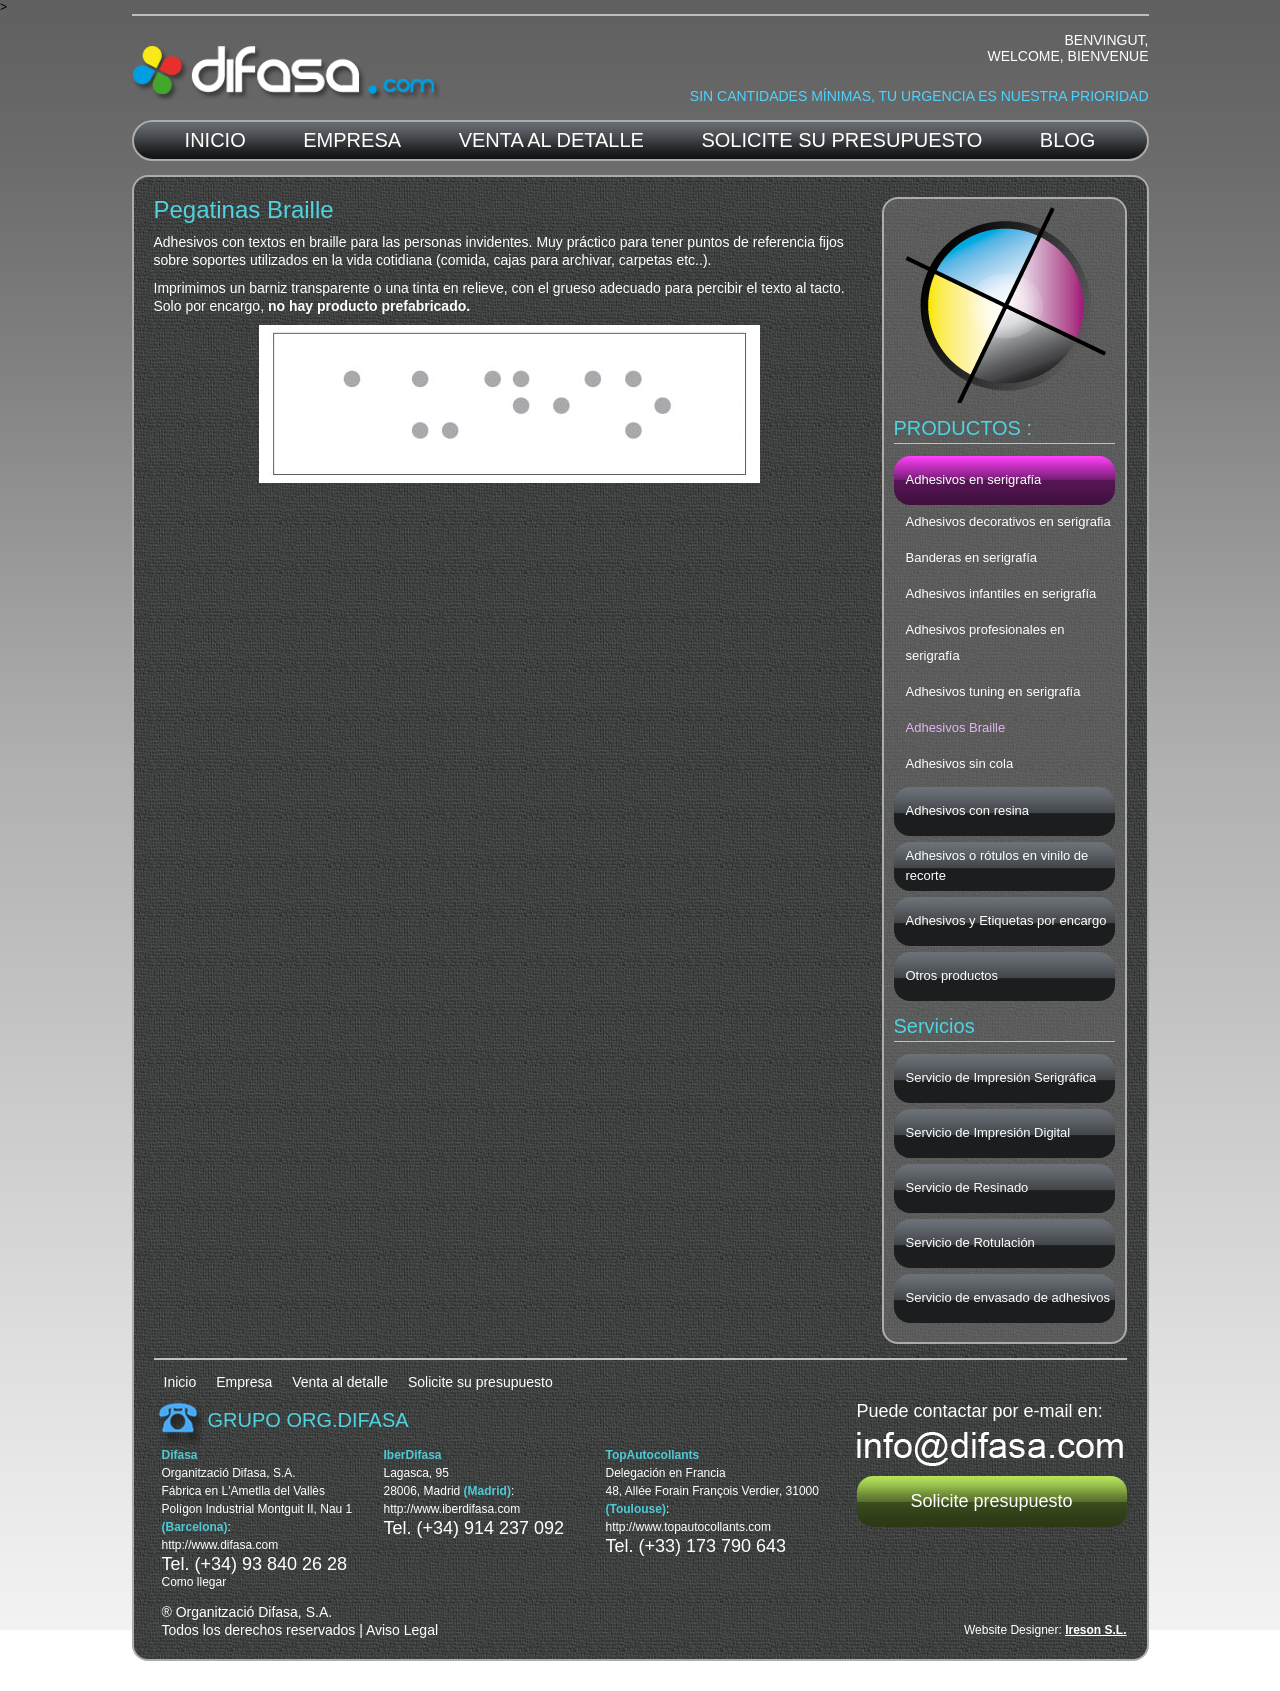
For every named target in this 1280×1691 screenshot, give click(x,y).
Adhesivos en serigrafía (974, 479)
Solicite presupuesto (991, 1501)
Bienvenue (1108, 56)
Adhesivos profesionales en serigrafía (985, 642)
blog (1068, 140)
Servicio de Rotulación (970, 1242)
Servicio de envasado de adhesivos (1008, 1297)
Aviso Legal (402, 1630)
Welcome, (1025, 56)
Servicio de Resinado (967, 1187)
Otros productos (952, 975)
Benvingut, (1106, 40)
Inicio (215, 140)
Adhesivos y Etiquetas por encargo (1006, 920)
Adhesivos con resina (968, 810)
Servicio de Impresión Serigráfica (1001, 1077)
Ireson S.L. (1095, 1630)
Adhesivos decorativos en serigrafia (1008, 521)
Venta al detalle (551, 140)
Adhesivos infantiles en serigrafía (1001, 593)
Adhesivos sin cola (960, 763)
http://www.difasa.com (220, 1545)
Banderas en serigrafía (972, 557)
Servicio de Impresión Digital (988, 1132)
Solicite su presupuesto (841, 140)
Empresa (352, 140)
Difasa (286, 74)
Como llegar (194, 1582)
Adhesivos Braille (956, 727)
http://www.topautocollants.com (688, 1527)
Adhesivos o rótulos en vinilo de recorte (997, 865)
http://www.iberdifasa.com (452, 1509)
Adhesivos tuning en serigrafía (993, 691)
